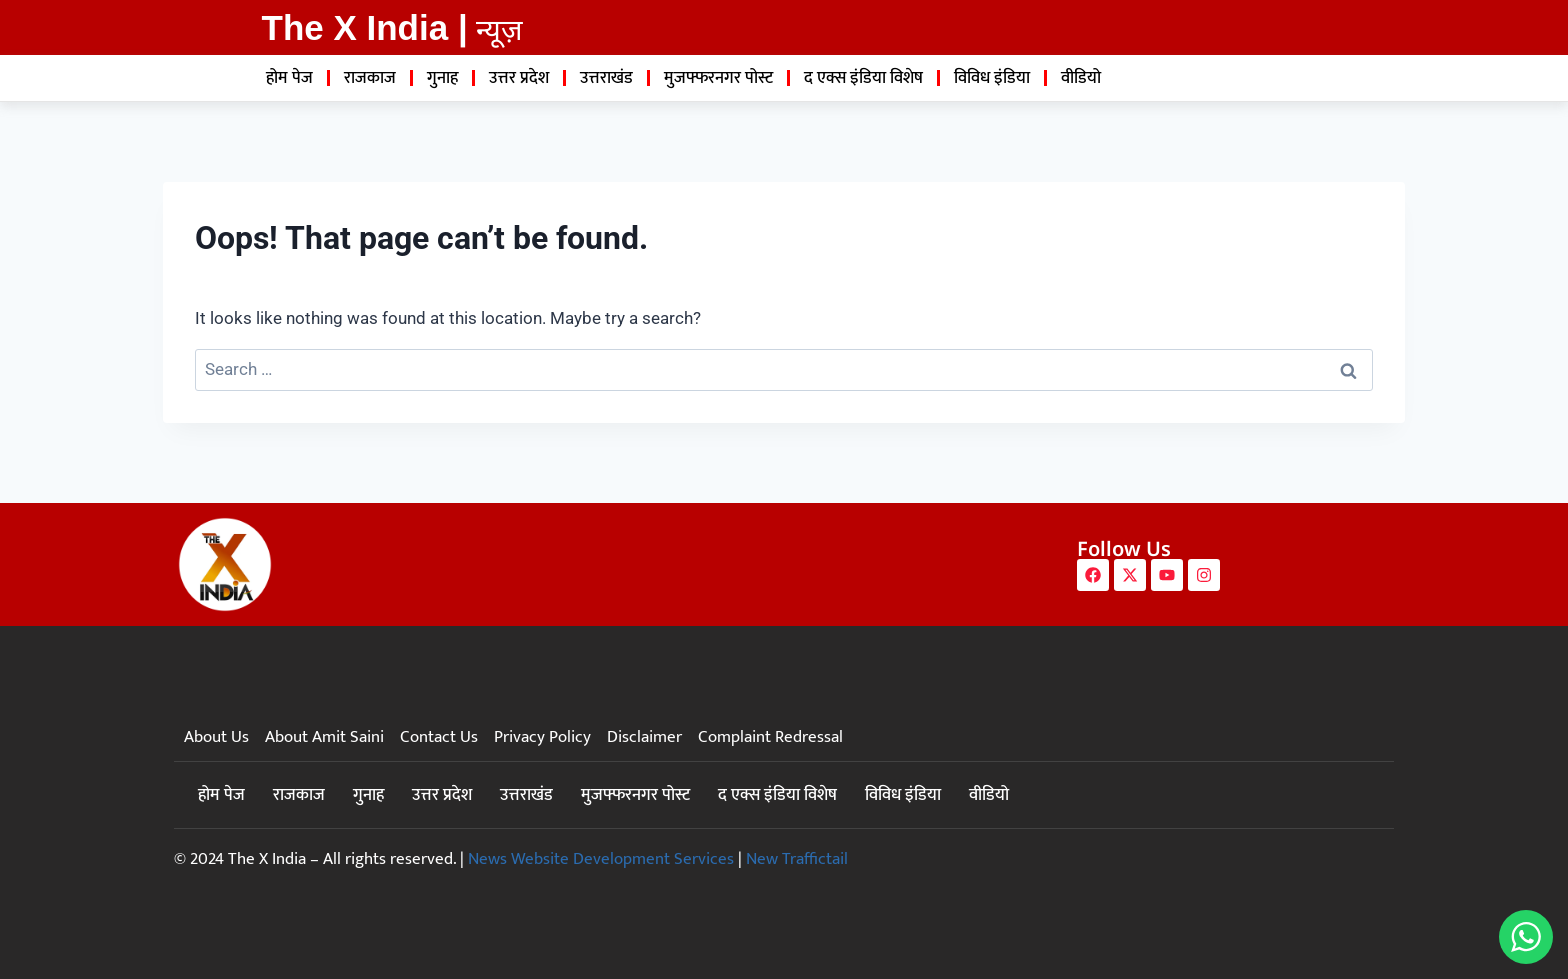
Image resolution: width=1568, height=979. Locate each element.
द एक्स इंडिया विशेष (863, 78)
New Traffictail (797, 859)
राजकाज (370, 78)
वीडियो (1081, 78)
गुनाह (442, 78)
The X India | (365, 27)
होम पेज (289, 78)
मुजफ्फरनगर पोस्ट (718, 78)
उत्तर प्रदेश (519, 78)
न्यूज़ (499, 30)
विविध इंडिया (992, 78)
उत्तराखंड (606, 78)
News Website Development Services (601, 859)
